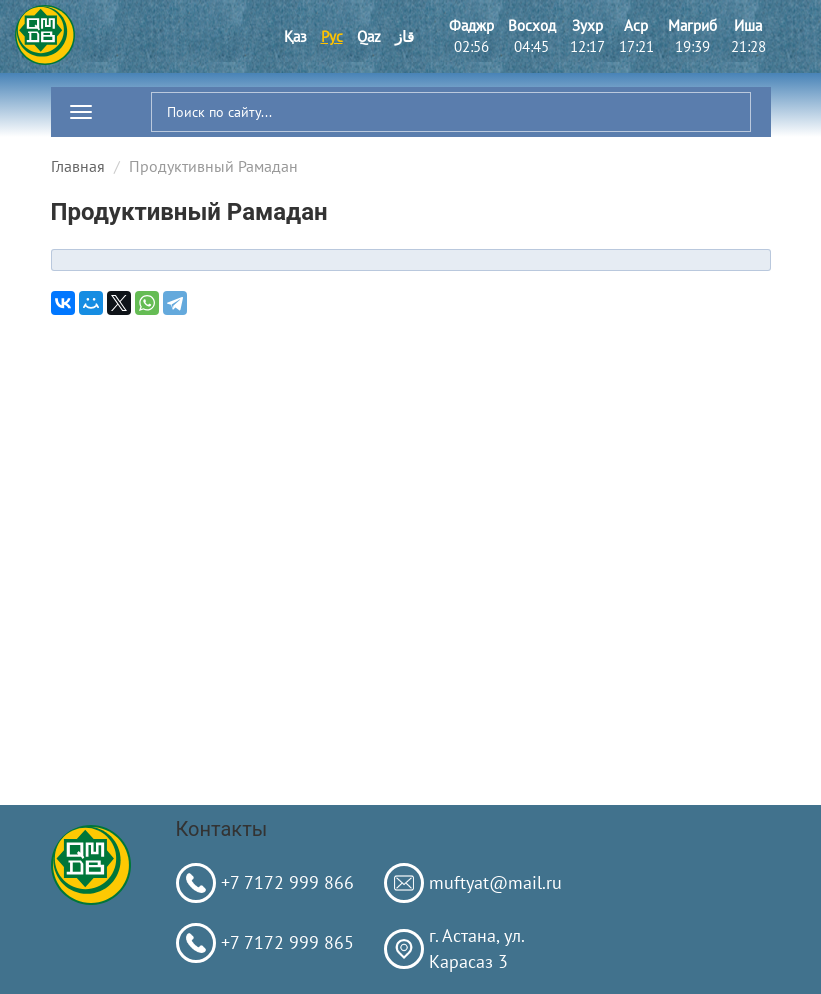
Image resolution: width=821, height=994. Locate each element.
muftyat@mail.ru (495, 882)
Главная (78, 166)
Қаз (295, 36)
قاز (404, 36)
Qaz (369, 36)
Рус (332, 36)
